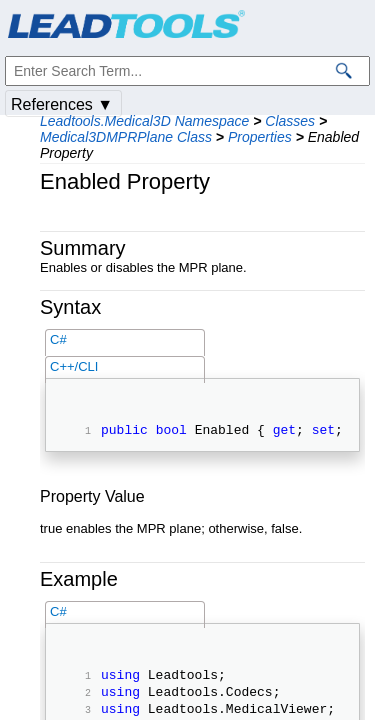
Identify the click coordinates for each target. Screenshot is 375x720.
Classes (290, 121)
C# (58, 339)
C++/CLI (74, 366)
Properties (260, 137)
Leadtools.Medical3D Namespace (144, 121)
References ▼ (62, 104)
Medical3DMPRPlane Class (126, 137)
